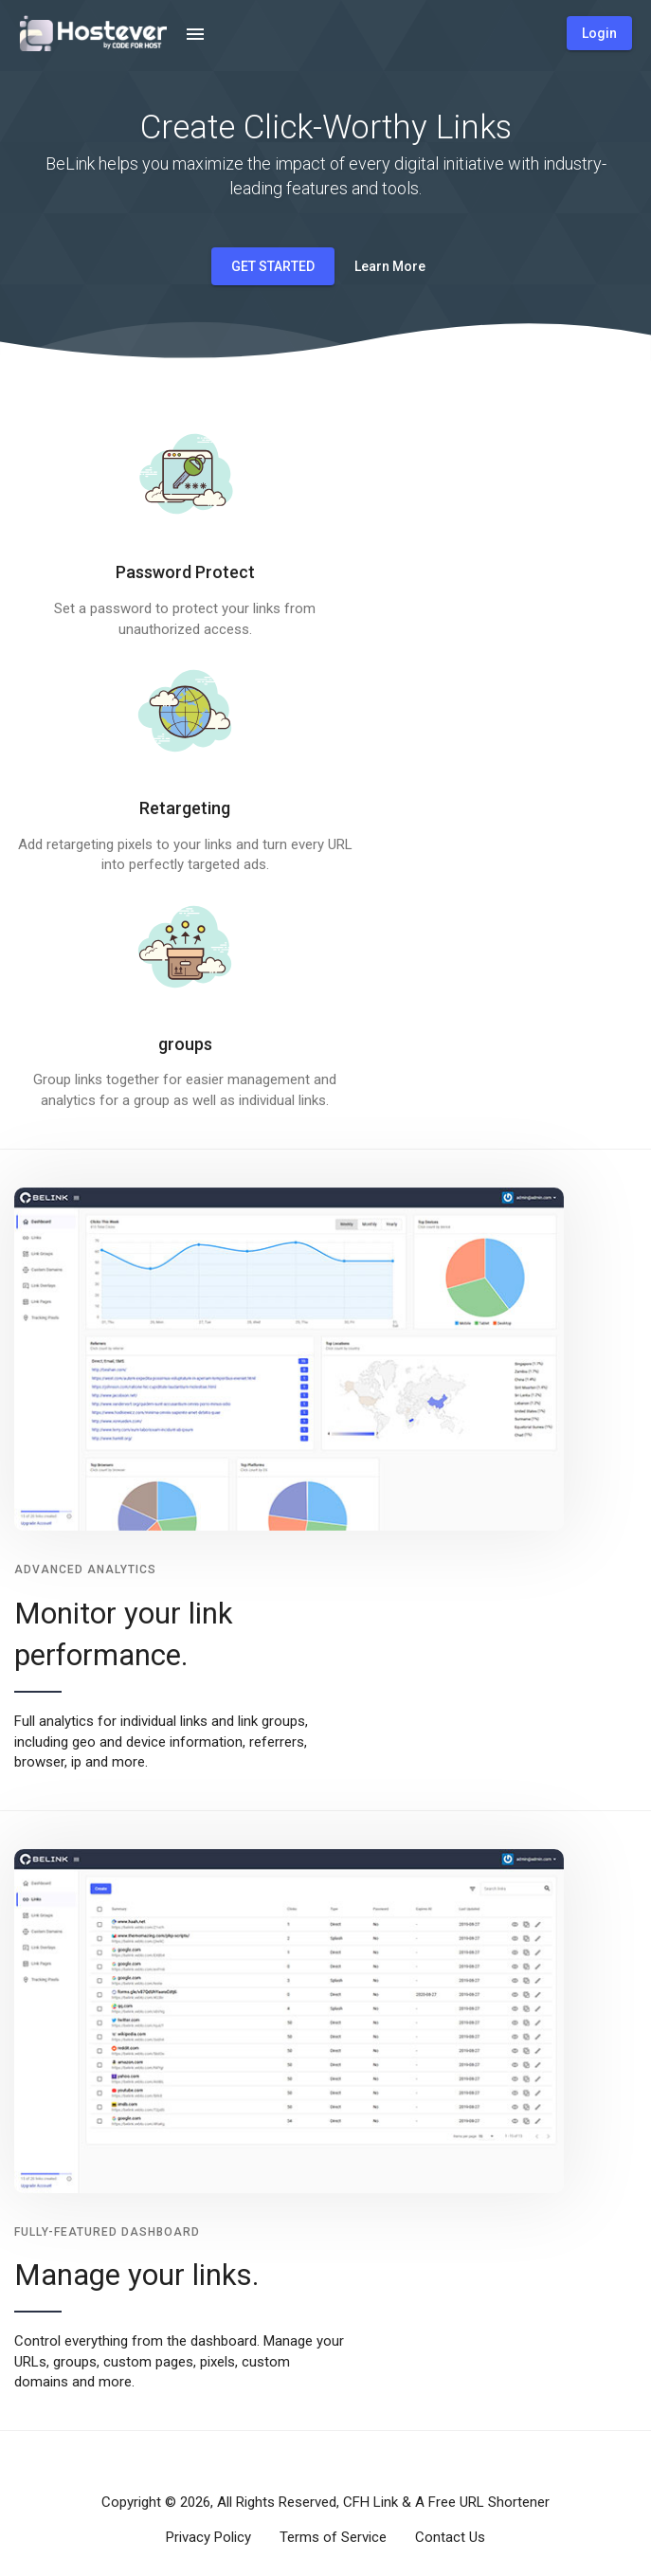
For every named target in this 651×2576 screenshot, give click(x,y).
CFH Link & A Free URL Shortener (446, 2502)
